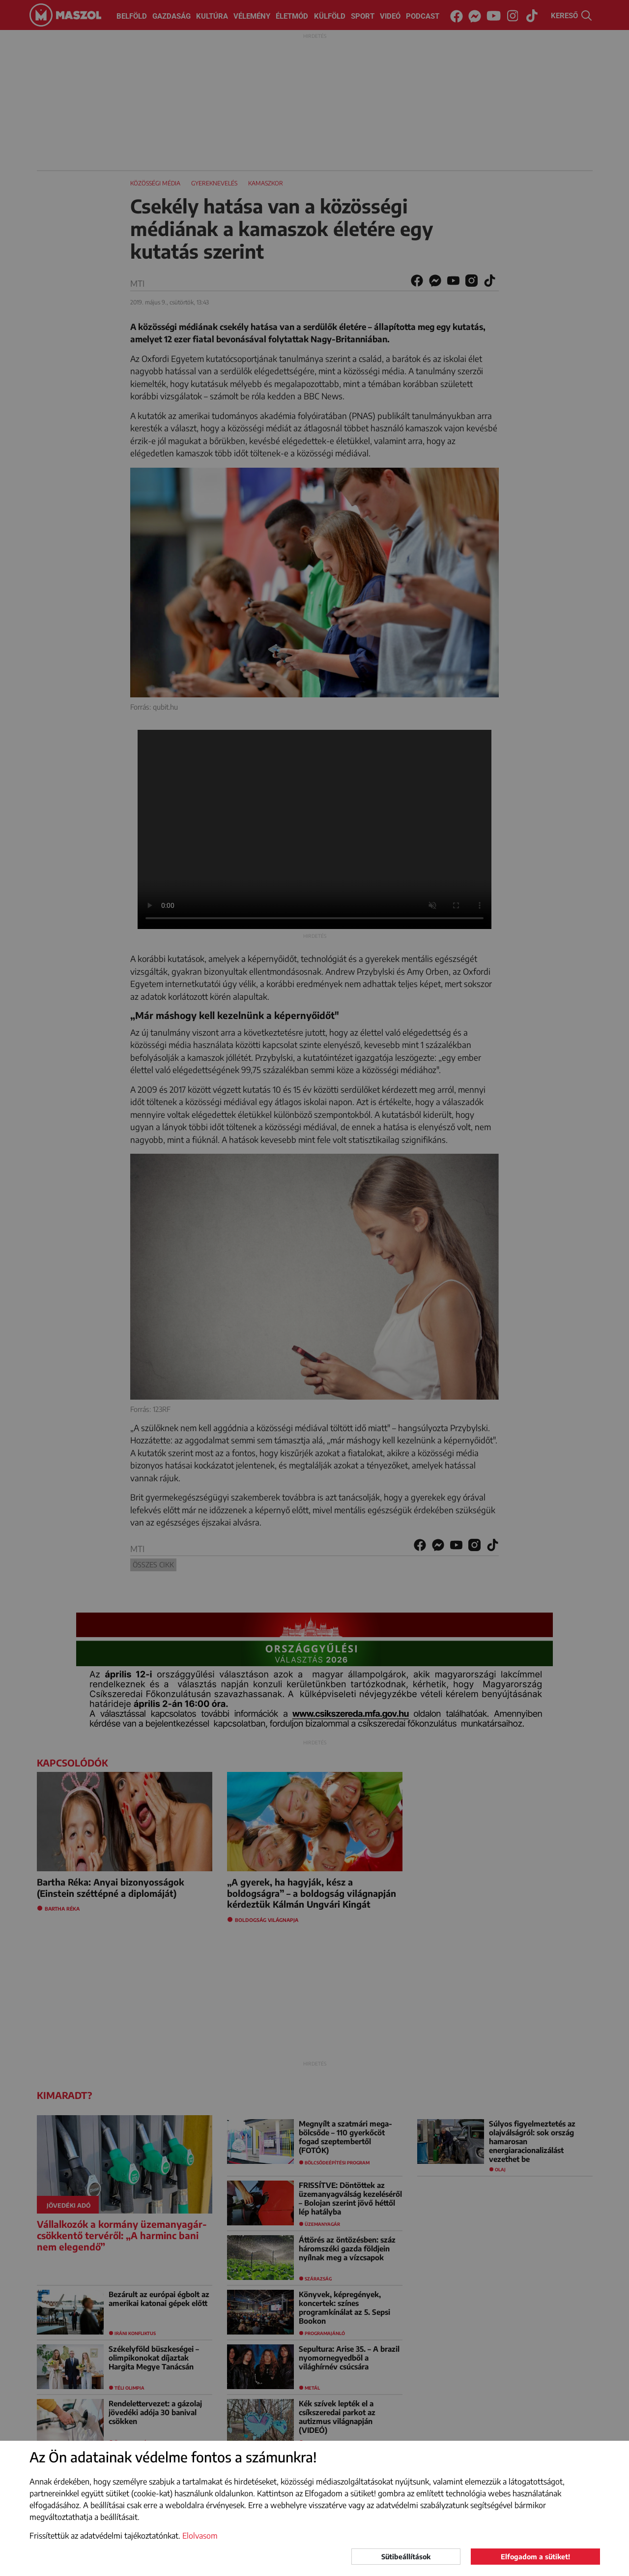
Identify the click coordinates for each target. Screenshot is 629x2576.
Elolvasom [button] (200, 2536)
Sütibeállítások (405, 2556)
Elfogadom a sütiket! (535, 2556)
